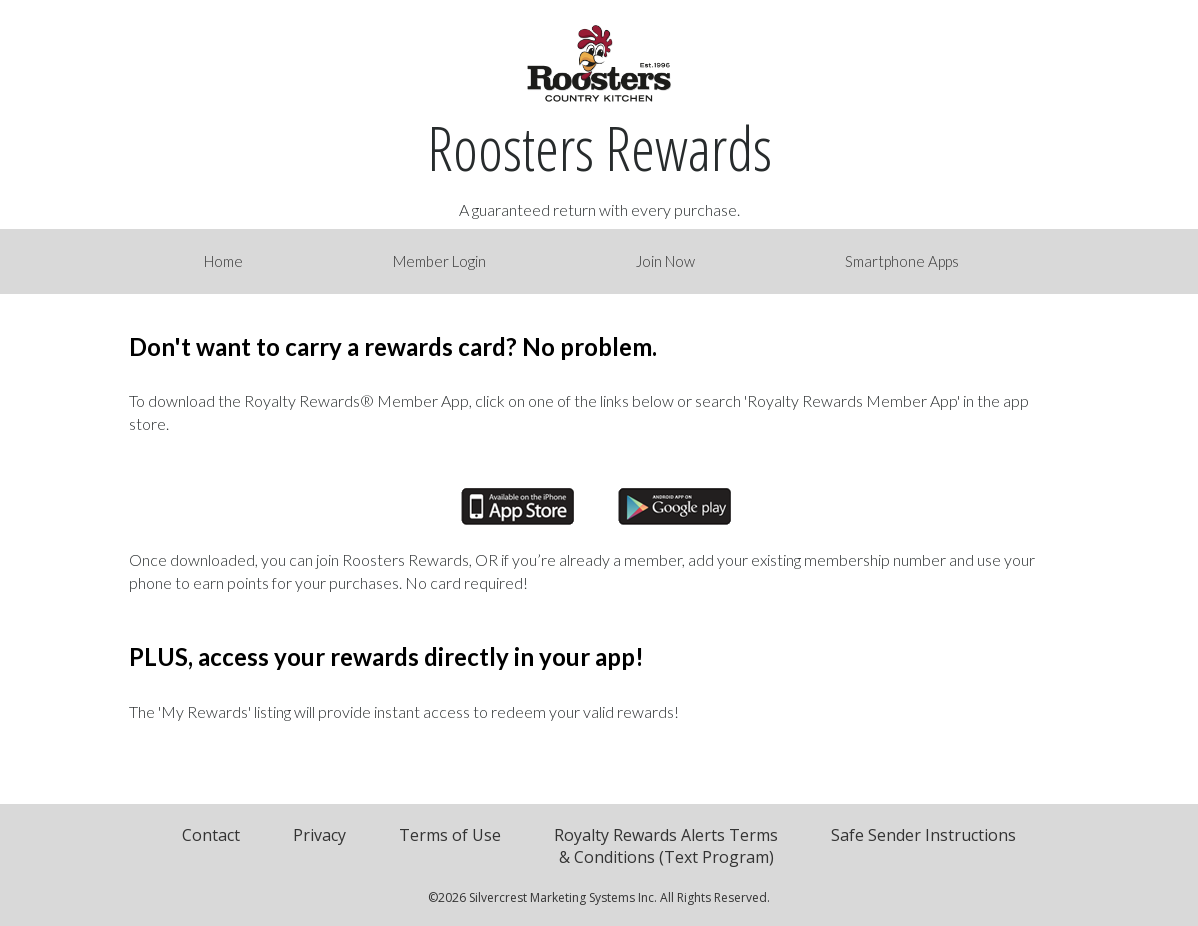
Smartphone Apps (902, 261)
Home (223, 261)
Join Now (665, 261)
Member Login (439, 261)
